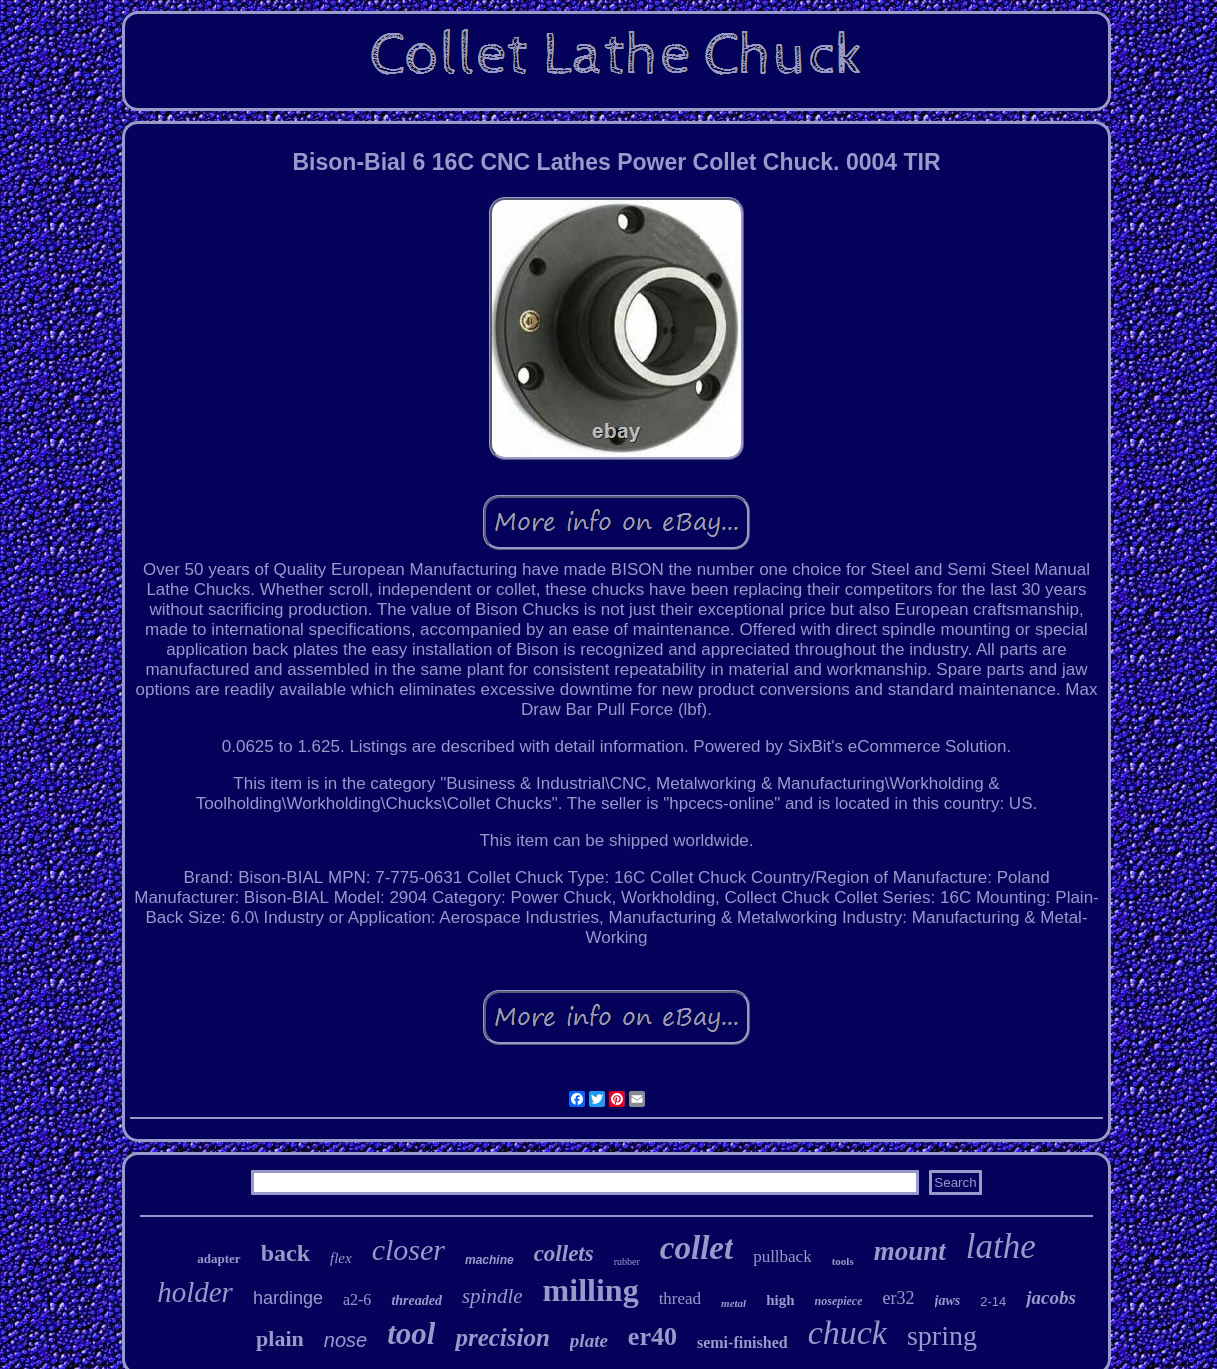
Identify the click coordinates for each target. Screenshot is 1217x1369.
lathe (1001, 1246)
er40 (652, 1336)
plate (589, 1340)
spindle (492, 1296)
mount (910, 1251)
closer (408, 1249)
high (780, 1300)
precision (502, 1337)
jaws (948, 1300)
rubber (627, 1261)
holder (195, 1292)
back (285, 1253)
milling (591, 1290)
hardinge (288, 1298)
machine (489, 1260)
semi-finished (742, 1342)
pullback (782, 1256)
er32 (899, 1298)
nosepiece (839, 1301)
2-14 (993, 1301)
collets (564, 1253)
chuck (847, 1332)
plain (280, 1338)
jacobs (1051, 1297)
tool (411, 1333)
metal (733, 1303)
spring (942, 1335)
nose (345, 1340)
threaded (416, 1300)
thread (680, 1298)
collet (696, 1248)
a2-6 (357, 1299)
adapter (218, 1258)
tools (843, 1261)
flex (341, 1258)
